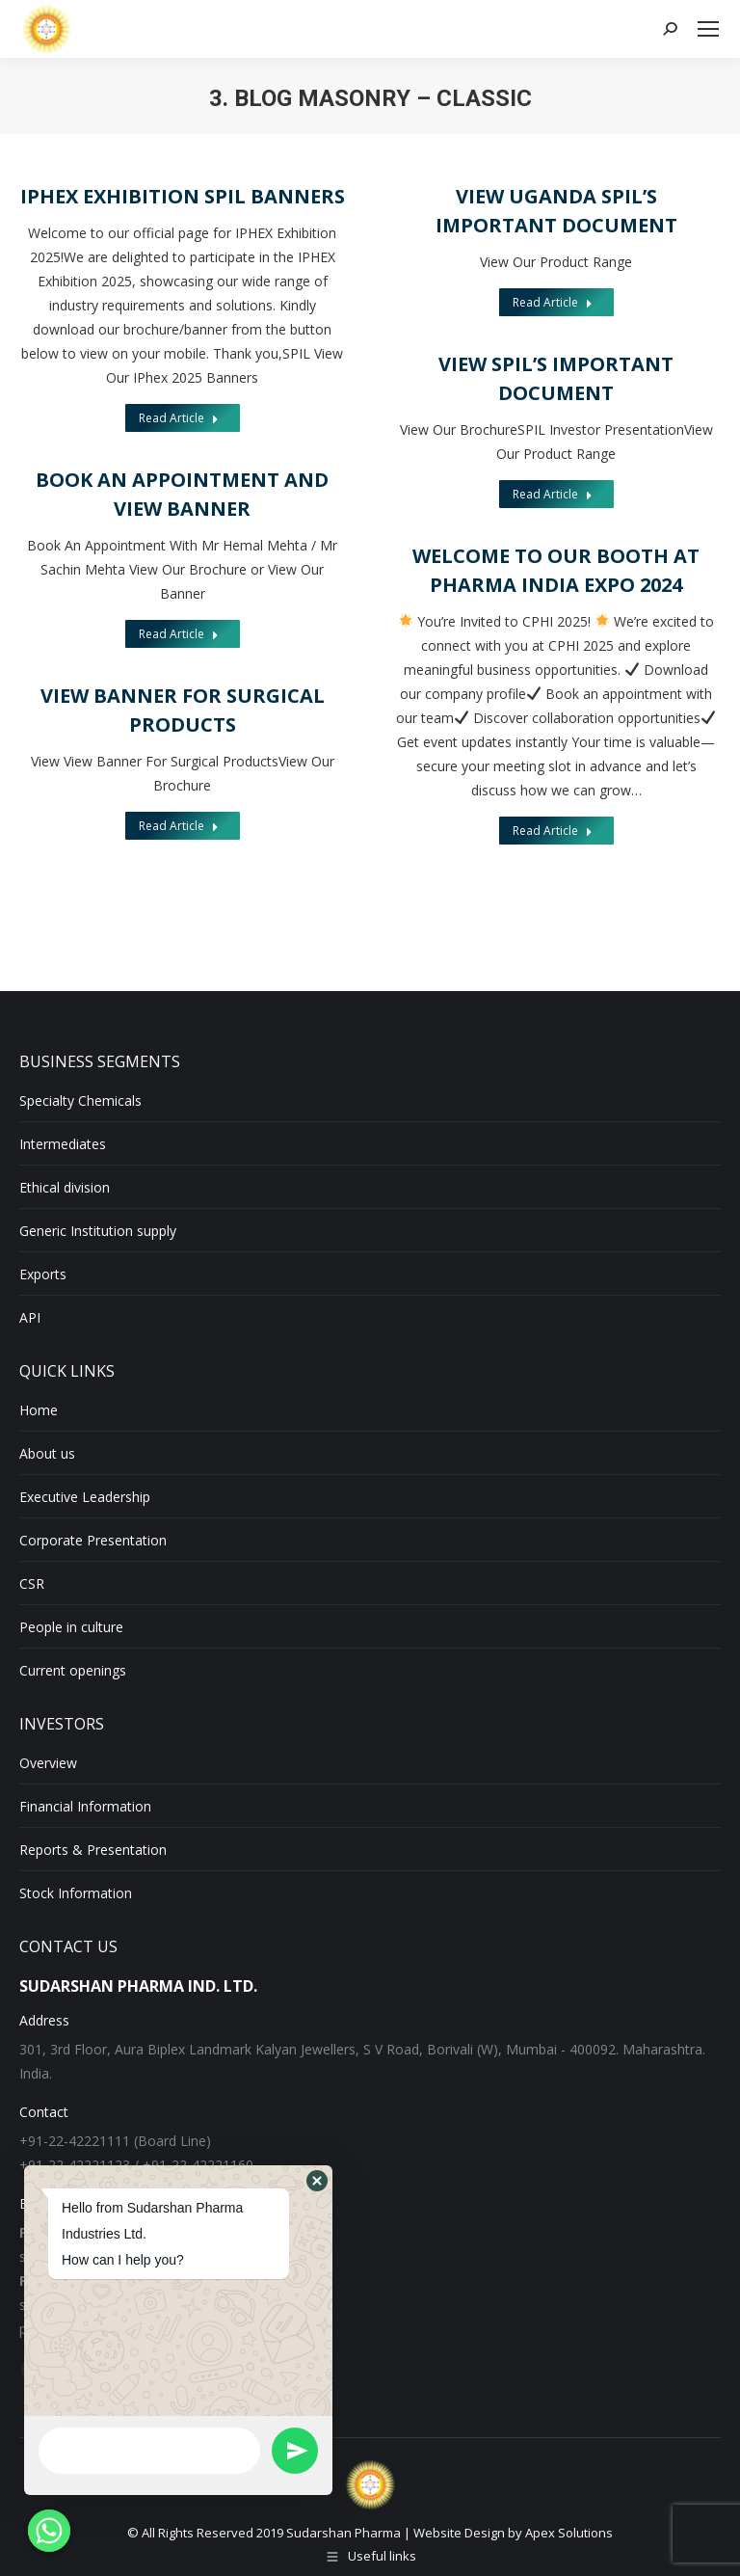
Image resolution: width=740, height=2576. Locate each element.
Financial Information (85, 1806)
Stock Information (75, 1893)
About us (47, 1453)
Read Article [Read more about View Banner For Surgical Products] (178, 821)
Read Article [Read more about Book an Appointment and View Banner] (179, 634)
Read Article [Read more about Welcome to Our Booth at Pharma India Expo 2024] (552, 829)
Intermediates (62, 1144)
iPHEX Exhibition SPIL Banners (182, 196)
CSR (31, 1583)
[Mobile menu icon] (708, 28)
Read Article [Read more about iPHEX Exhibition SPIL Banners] (179, 418)
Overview (48, 1763)
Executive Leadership (84, 1497)
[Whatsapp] (49, 2530)
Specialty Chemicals (80, 1100)
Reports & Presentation (93, 1849)
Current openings (72, 1670)
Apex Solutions (569, 2532)
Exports (42, 1274)
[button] (317, 2180)
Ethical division (64, 1187)
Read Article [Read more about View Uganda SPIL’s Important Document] (553, 302)
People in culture (71, 1627)
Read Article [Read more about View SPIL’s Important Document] (553, 494)
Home (38, 1410)
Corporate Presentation (93, 1540)
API (29, 1317)
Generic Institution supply (97, 1230)
